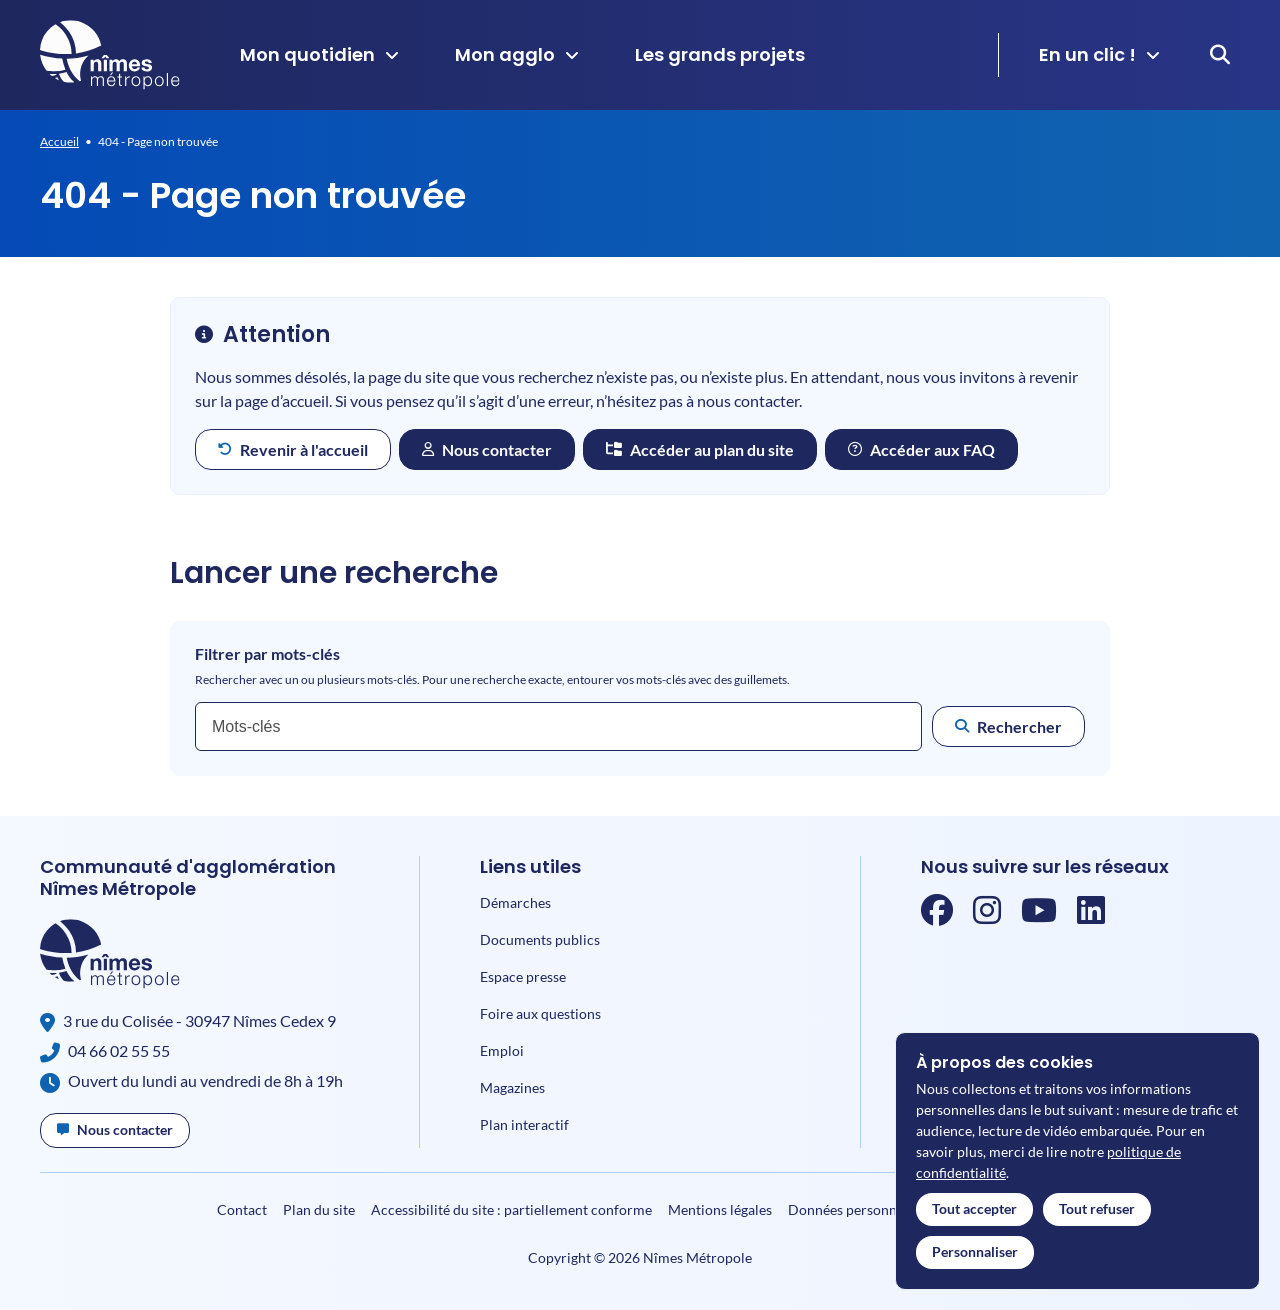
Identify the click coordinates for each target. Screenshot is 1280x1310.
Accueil (59, 141)
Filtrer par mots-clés (267, 654)
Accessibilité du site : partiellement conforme (511, 1209)
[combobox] (558, 726)
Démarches (515, 902)
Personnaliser (975, 1251)
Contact (242, 1209)
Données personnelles (856, 1209)
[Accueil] (110, 55)
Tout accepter (974, 1208)
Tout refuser (1097, 1208)
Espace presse (523, 976)
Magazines (512, 1087)
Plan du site (319, 1209)
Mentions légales (720, 1209)
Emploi (502, 1050)
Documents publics (540, 939)
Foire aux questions (540, 1013)
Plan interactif (524, 1124)
